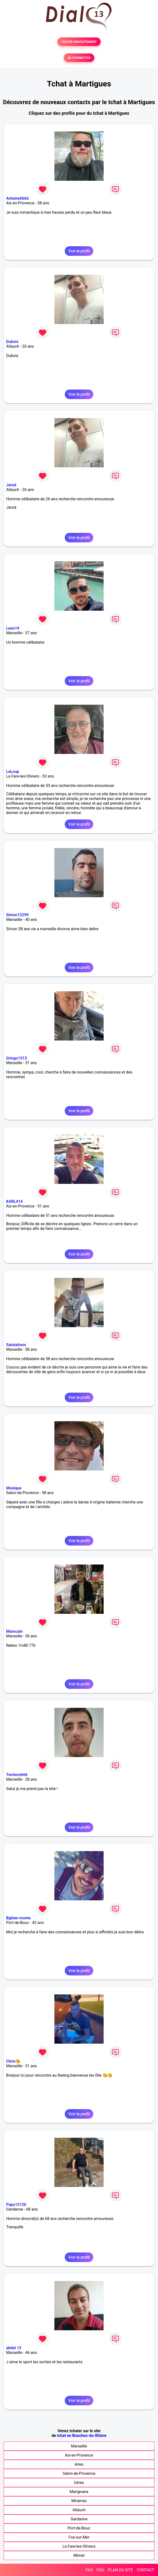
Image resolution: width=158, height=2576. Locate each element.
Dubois (12, 341)
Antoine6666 (17, 198)
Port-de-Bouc (79, 2528)
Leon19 (12, 628)
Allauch (79, 2510)
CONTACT (145, 2570)
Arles (79, 2464)
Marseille (79, 2446)
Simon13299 (17, 915)
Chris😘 (13, 2061)
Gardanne (79, 2519)
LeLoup (12, 771)
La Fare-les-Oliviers (79, 2546)
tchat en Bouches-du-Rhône (81, 2435)
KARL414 (14, 1201)
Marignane (79, 2491)
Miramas (79, 2500)
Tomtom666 (17, 1774)
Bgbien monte (18, 1918)
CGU (100, 2570)
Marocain (14, 1631)
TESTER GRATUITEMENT (79, 42)
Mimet (79, 2555)
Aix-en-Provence (79, 2455)
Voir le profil (79, 251)
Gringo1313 (16, 1058)
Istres (79, 2482)
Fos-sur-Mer (78, 2537)
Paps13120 (16, 2204)
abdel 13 (13, 2348)
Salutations (16, 1344)
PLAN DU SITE (120, 2570)
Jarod (11, 485)
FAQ (89, 2570)
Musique (13, 1488)
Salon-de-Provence (79, 2473)
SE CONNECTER (79, 58)
